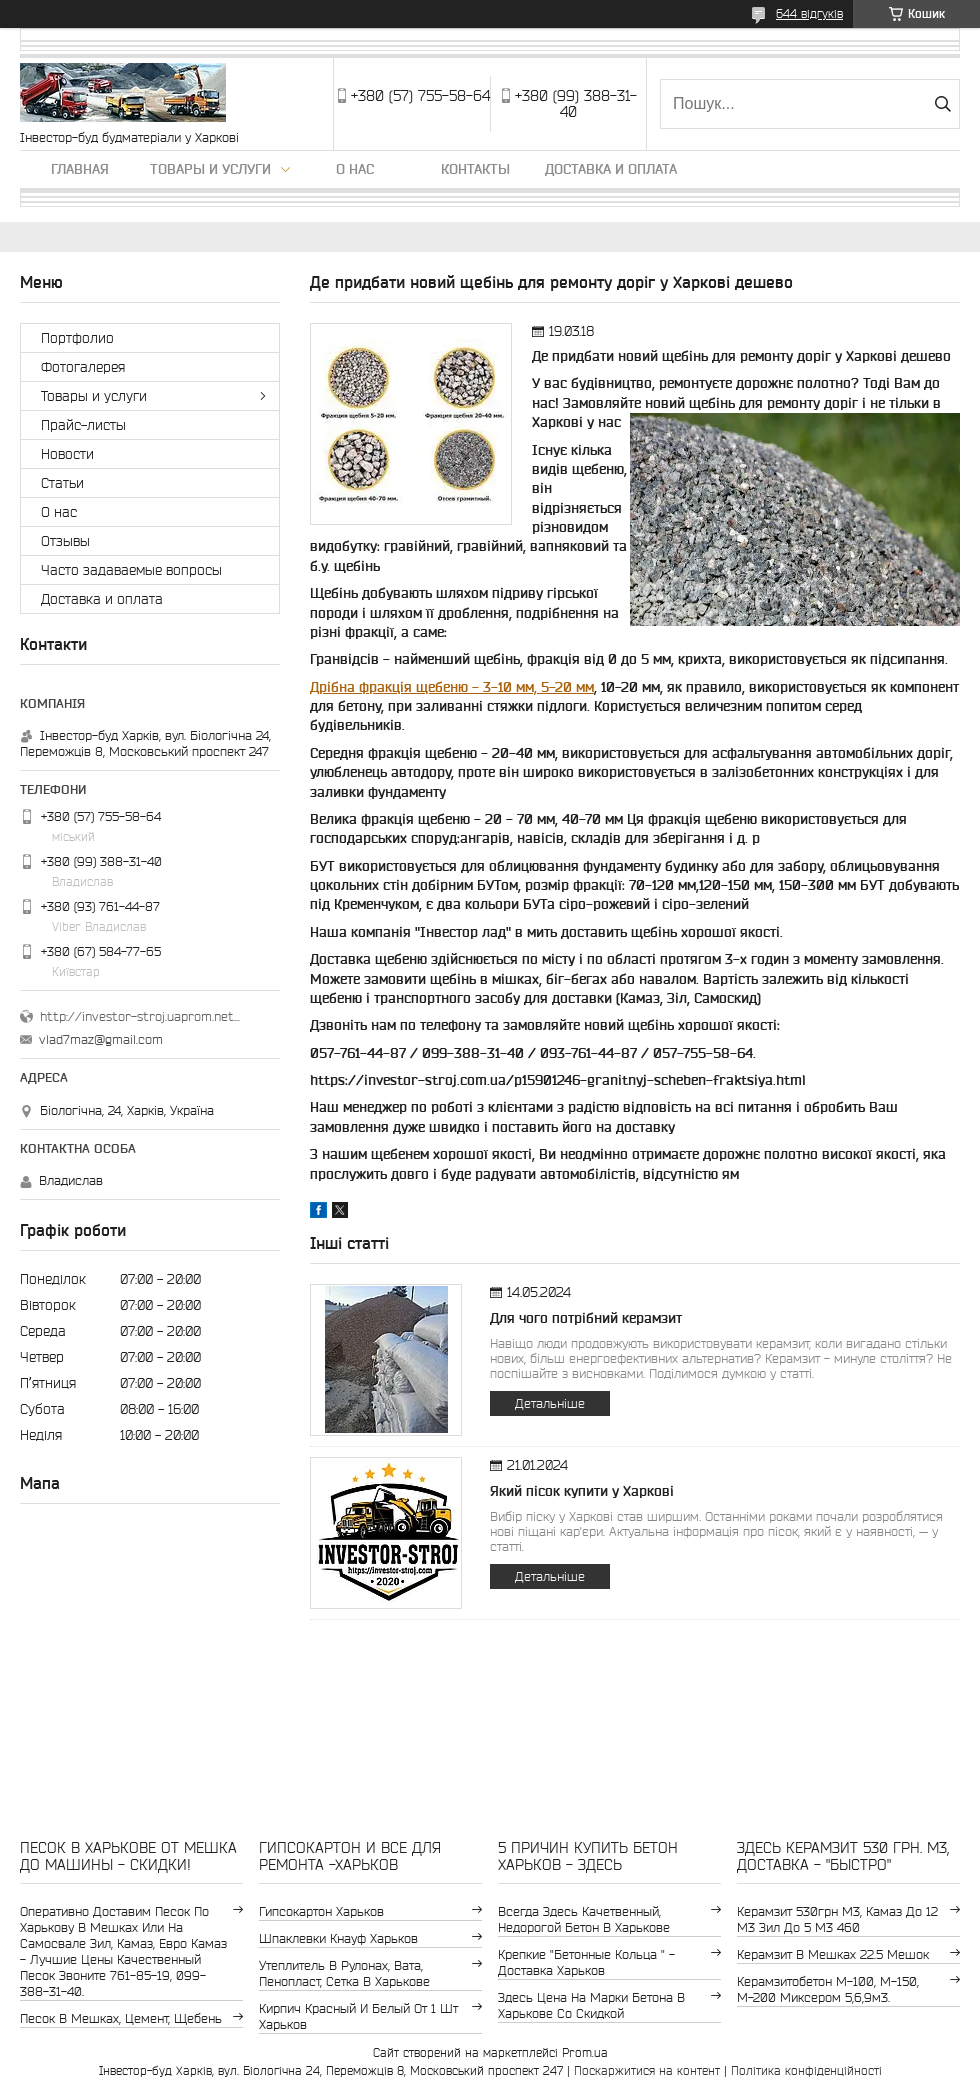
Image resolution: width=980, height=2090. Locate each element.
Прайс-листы (83, 425)
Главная (80, 169)
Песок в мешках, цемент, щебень (121, 2018)
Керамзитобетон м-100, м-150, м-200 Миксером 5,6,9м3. (828, 1989)
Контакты (475, 169)
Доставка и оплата (611, 169)
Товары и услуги (210, 169)
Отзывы (65, 541)
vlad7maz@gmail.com (101, 1039)
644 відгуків (809, 13)
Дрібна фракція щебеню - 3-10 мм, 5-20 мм (452, 687)
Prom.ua (585, 2052)
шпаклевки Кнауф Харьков (338, 1938)
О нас (355, 169)
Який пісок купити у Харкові (582, 1491)
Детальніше (550, 1403)
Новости (67, 454)
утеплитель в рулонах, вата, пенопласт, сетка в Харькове (344, 1973)
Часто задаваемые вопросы (131, 570)
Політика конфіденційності (806, 2070)
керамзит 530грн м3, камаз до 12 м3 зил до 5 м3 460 (837, 1919)
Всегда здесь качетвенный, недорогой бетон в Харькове (584, 1919)
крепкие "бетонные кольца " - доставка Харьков (586, 1962)
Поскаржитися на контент (647, 2070)
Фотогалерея (83, 367)
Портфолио (77, 338)
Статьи (62, 483)
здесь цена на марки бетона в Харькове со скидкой (591, 2005)
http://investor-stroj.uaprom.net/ (140, 1016)
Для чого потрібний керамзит (586, 1318)
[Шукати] (942, 104)
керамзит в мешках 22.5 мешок (833, 1954)
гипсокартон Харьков (321, 1911)
